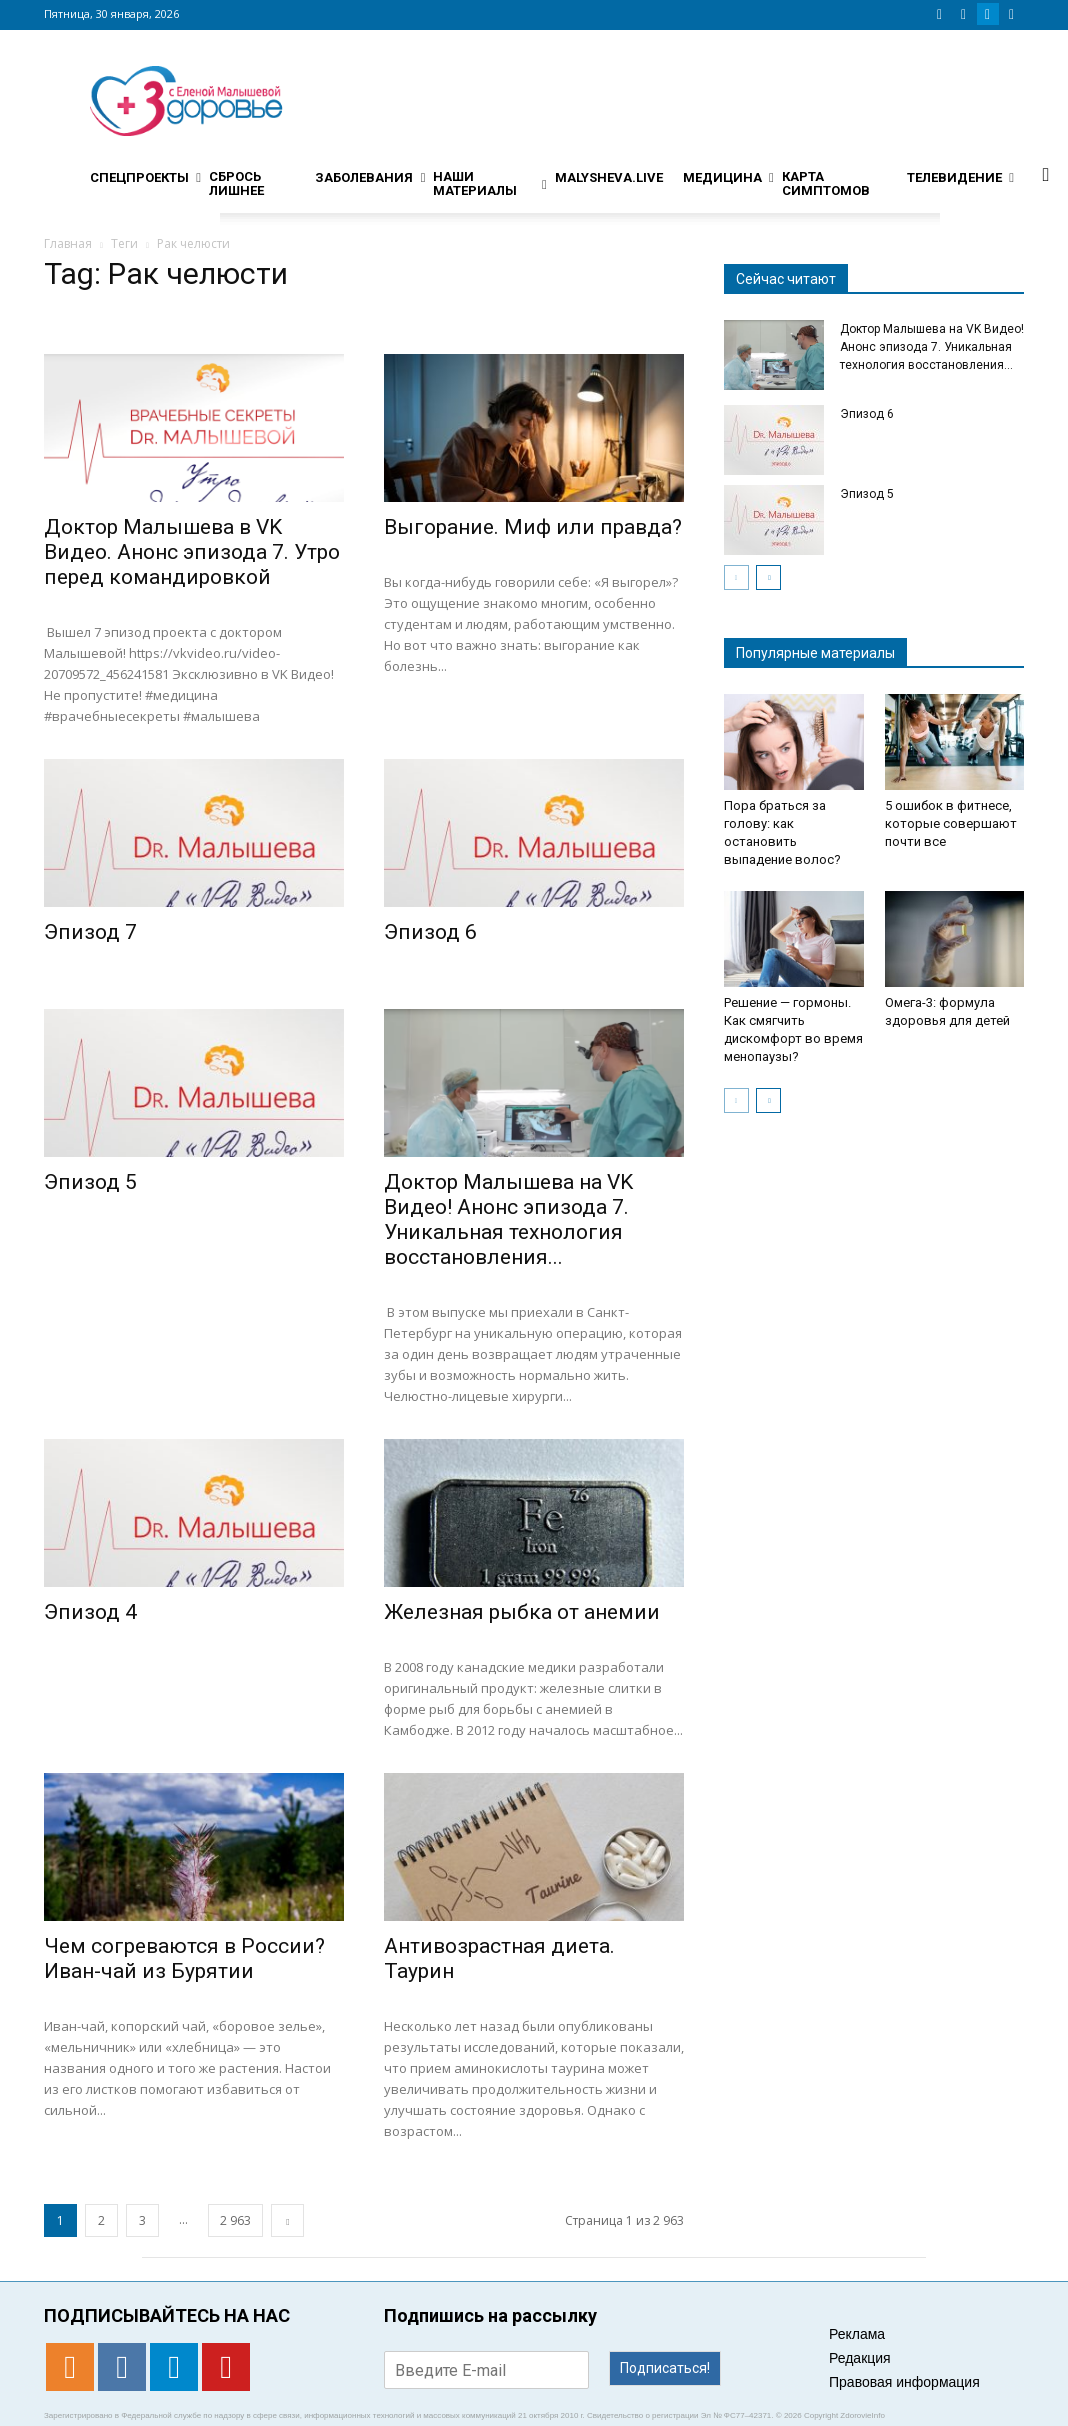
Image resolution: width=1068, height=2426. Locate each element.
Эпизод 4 (90, 1612)
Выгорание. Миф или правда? (533, 527)
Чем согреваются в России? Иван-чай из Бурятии (184, 1958)
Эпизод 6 (430, 932)
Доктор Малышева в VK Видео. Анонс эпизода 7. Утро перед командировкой (192, 552)
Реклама (857, 2334)
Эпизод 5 (90, 1182)
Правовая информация (904, 2382)
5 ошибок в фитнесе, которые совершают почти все (951, 823)
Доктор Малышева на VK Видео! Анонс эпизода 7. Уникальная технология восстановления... (508, 1219)
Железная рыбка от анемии (522, 1612)
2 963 (235, 2220)
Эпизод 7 (90, 932)
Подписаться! (665, 2368)
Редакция (860, 2358)
